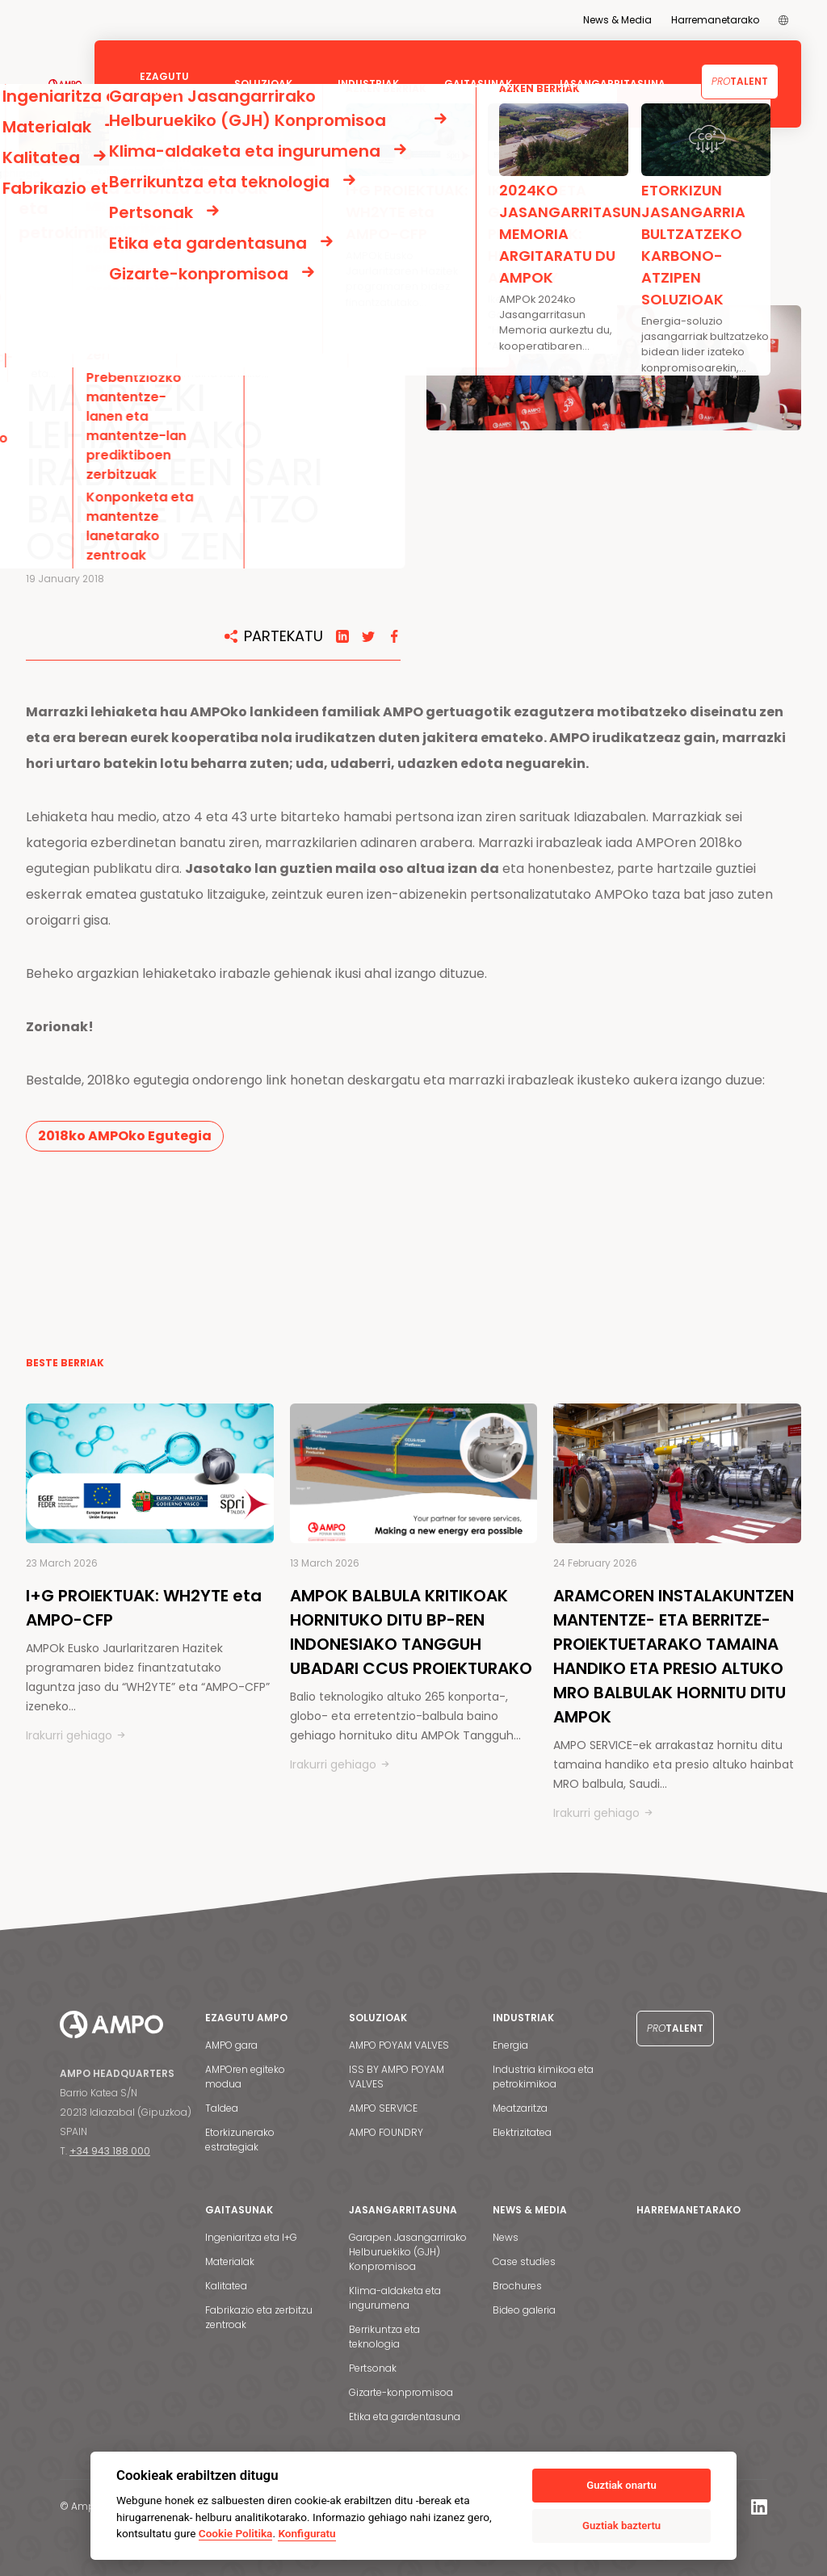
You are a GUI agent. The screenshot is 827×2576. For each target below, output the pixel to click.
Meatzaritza (520, 2108)
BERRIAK (97, 188)
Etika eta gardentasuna (404, 2416)
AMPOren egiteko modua (245, 2076)
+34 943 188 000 (109, 2151)
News (505, 2237)
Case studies (524, 2261)
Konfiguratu (306, 2533)
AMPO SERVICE (383, 2108)
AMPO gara (231, 2045)
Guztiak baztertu (621, 2525)
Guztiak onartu (621, 2485)
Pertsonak (373, 2368)
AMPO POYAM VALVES (399, 2045)
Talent (740, 81)
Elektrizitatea (522, 2132)
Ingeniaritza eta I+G (251, 2237)
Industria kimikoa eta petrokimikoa (543, 2076)
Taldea (221, 2108)
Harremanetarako (715, 20)
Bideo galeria (524, 2310)
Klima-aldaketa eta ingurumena (395, 2298)
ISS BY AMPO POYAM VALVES (396, 2076)
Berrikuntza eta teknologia (384, 2336)
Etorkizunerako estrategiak (240, 2139)
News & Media (617, 20)
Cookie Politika (236, 2533)
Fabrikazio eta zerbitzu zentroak (259, 2317)
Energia (510, 2045)
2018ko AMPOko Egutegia (125, 1135)
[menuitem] (783, 20)
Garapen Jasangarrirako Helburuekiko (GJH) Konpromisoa (408, 2251)
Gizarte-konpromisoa (401, 2392)
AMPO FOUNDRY (386, 2132)
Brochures (517, 2286)
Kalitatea (226, 2286)
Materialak (229, 2261)
